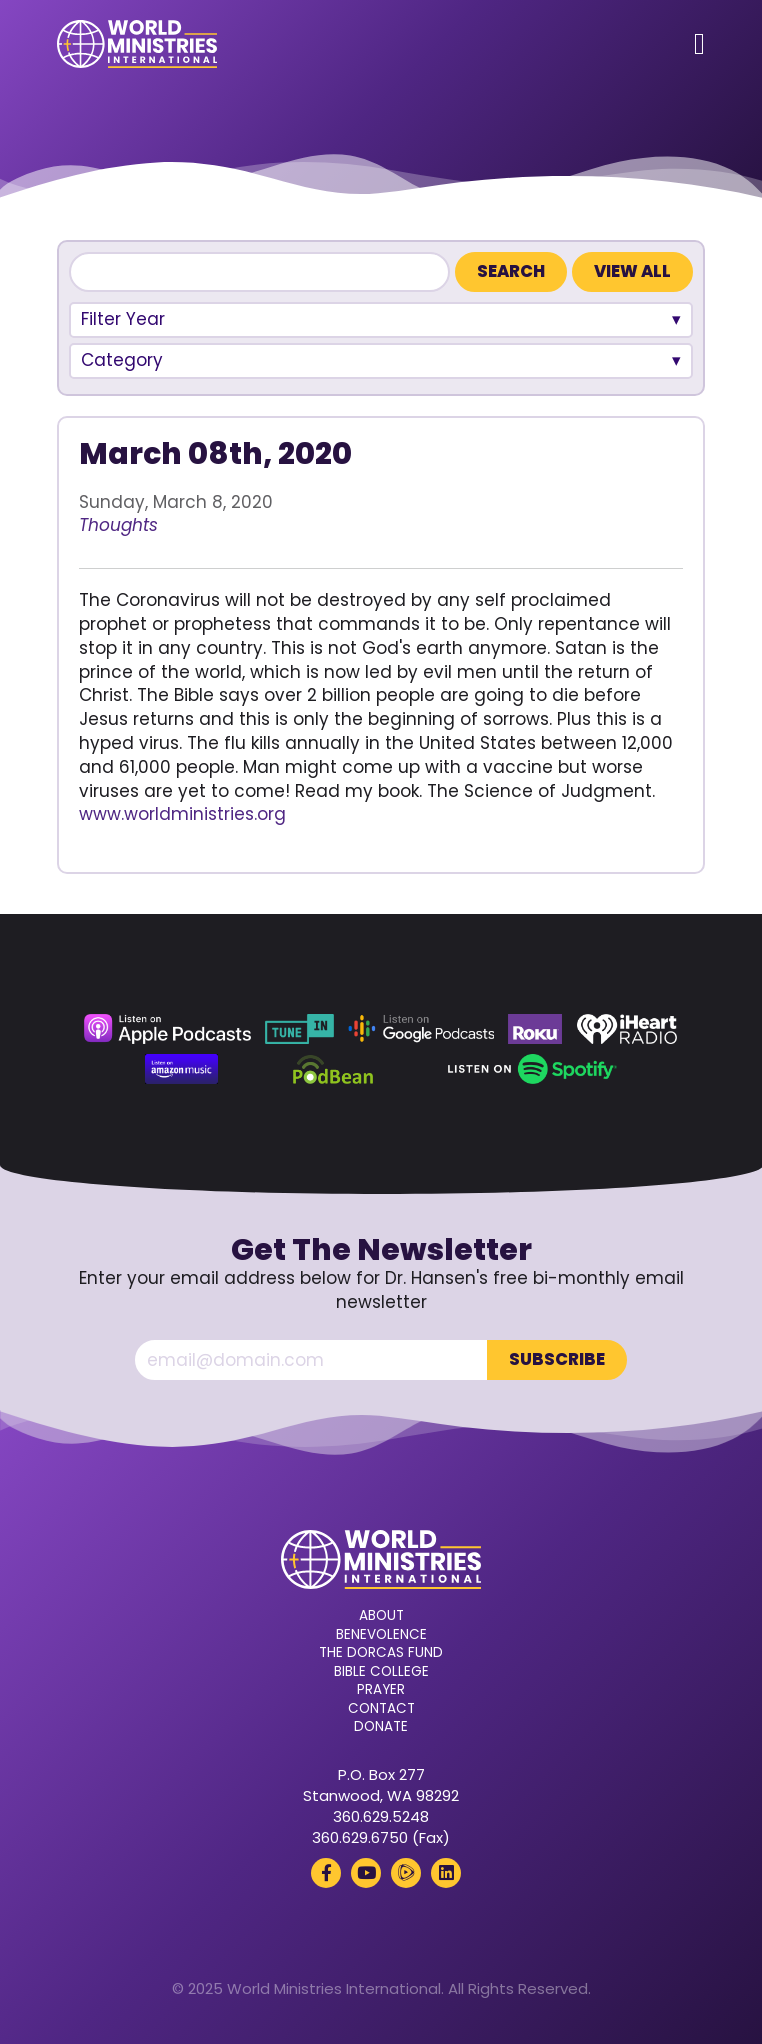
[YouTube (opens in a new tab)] (366, 1873)
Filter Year (123, 319)
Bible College (381, 1672)
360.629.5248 (381, 1816)
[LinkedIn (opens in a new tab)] (446, 1873)
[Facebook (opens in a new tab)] (326, 1873)
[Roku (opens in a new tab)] (535, 1029)
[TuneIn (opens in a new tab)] (299, 1029)
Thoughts (118, 525)
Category (122, 360)
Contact (381, 1709)
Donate (381, 1727)
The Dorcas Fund (381, 1653)
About (381, 1616)
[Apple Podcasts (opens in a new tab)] (167, 1029)
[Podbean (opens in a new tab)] (333, 1069)
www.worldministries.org (182, 814)
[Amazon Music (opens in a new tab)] (182, 1069)
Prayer (381, 1690)
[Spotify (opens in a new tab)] (532, 1069)
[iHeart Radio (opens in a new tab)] (627, 1029)
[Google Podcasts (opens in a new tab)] (421, 1029)
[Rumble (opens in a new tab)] (406, 1873)
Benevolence (381, 1635)
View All (632, 271)
